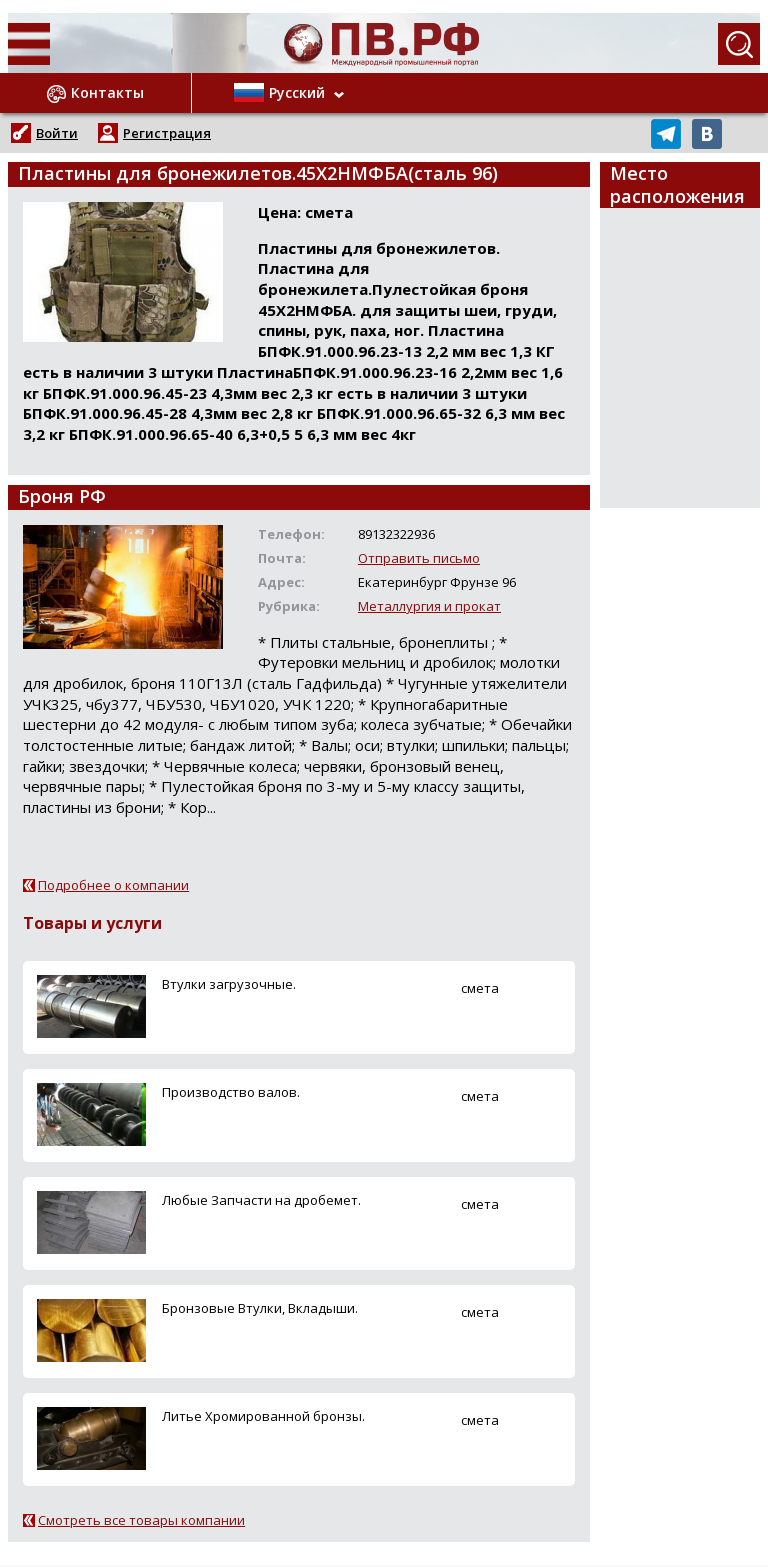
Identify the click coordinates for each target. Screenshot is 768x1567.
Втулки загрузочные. (229, 984)
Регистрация (167, 133)
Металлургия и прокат (429, 606)
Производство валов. (231, 1092)
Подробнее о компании (113, 885)
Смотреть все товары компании (141, 1520)
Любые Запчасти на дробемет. (261, 1200)
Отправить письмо (419, 558)
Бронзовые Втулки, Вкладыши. (260, 1308)
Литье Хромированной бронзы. (263, 1416)
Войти (57, 133)
